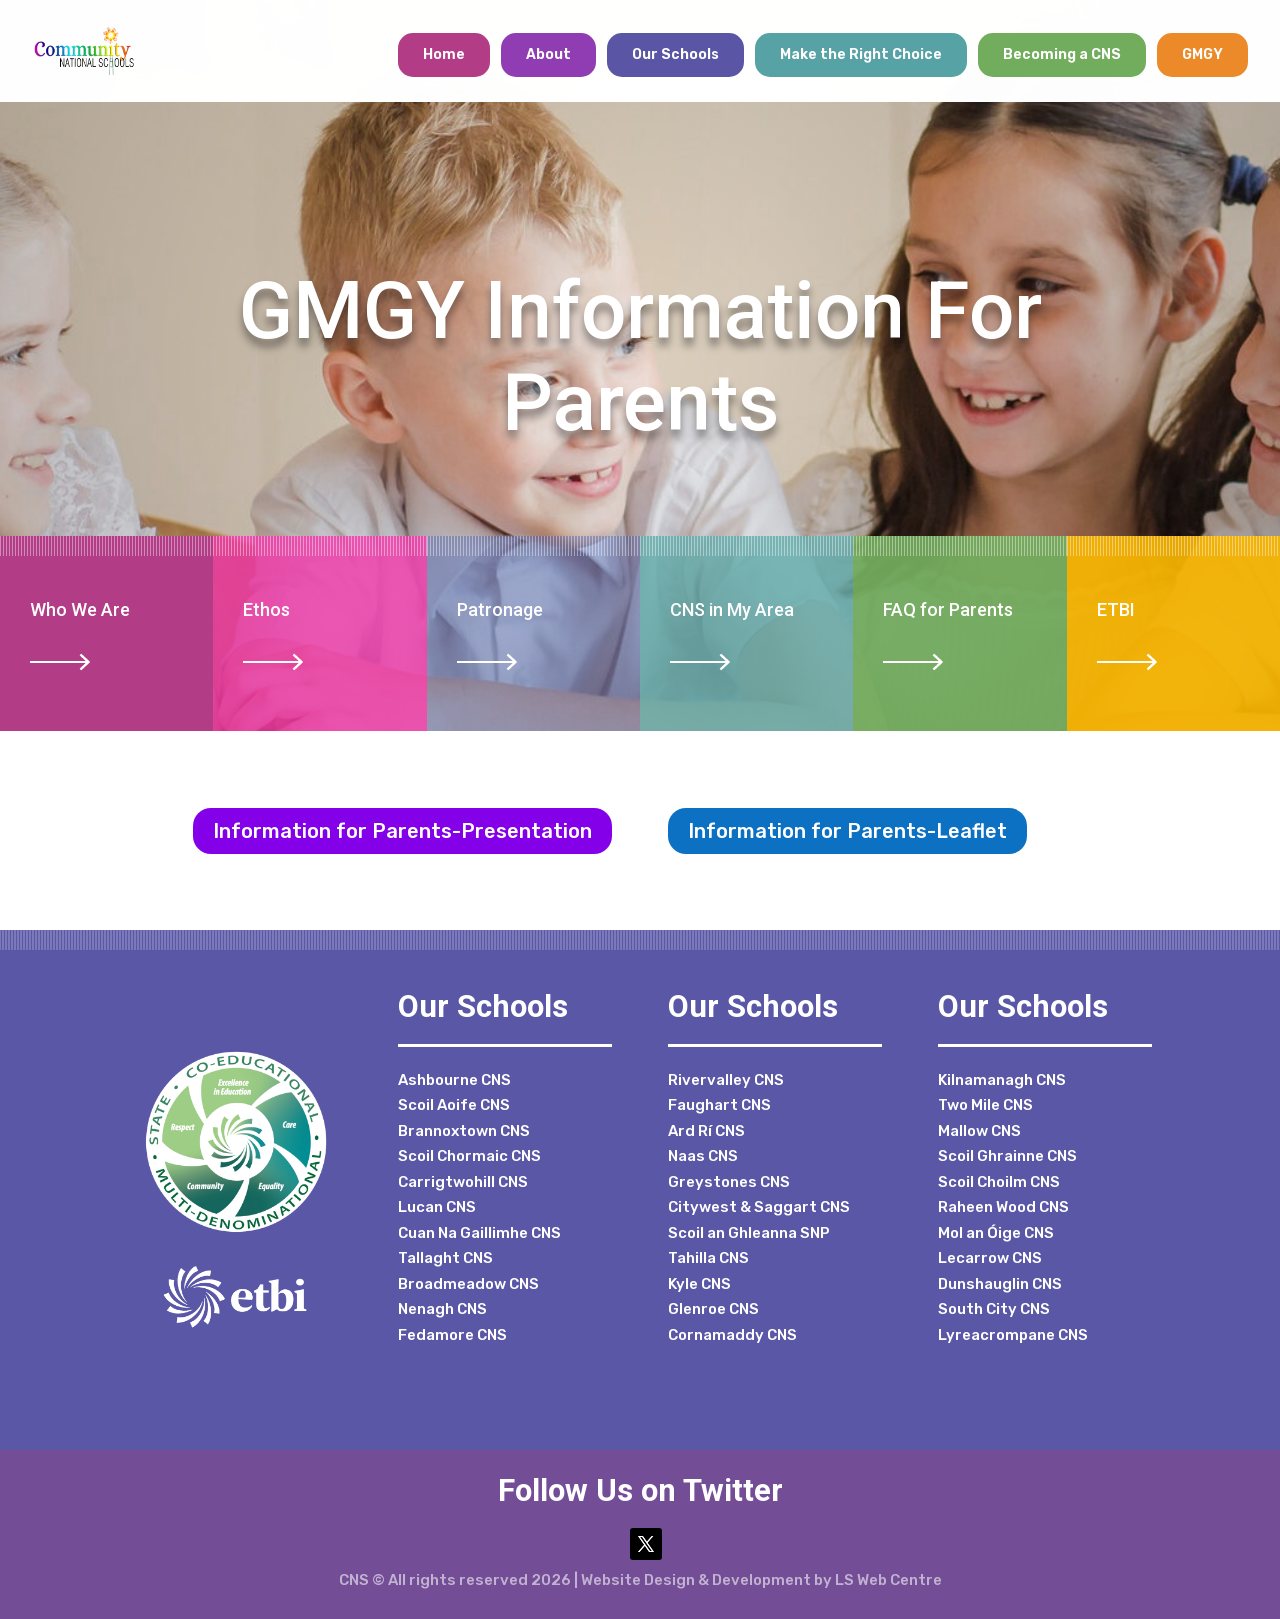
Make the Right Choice (861, 54)
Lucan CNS (437, 1207)
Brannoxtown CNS (464, 1131)
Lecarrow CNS (990, 1258)
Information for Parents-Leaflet (847, 831)
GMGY (1202, 54)
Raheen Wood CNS (1003, 1207)
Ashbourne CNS (454, 1080)
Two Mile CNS (985, 1105)
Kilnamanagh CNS (1002, 1080)
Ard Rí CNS (706, 1131)
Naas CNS (703, 1156)
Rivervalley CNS (726, 1080)
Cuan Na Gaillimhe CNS (479, 1233)
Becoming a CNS (1062, 54)
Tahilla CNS (708, 1258)
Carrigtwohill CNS (463, 1182)
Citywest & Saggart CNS (759, 1207)
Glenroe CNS (713, 1309)
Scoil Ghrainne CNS (1007, 1156)
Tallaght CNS (445, 1258)
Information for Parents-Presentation (402, 831)
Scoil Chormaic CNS (469, 1156)
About (548, 54)
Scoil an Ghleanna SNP (749, 1233)
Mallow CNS (979, 1131)
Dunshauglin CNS (1000, 1284)
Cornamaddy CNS (732, 1335)
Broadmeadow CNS (468, 1284)
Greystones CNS (729, 1182)
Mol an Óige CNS (996, 1233)
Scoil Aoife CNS (454, 1105)
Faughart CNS (719, 1105)
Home (444, 54)
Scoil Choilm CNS (999, 1182)
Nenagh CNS (442, 1309)
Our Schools (675, 54)
